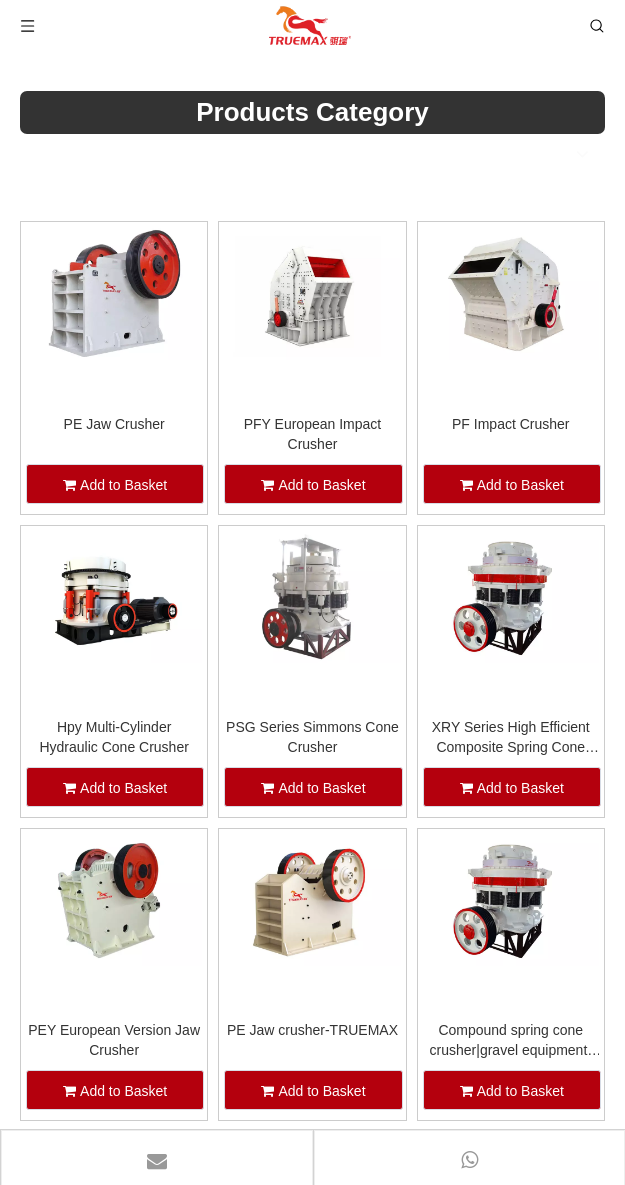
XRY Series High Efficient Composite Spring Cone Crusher (511, 738)
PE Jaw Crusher (114, 424)
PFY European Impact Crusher (312, 434)
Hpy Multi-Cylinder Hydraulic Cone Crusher (113, 737)
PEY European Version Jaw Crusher (114, 1040)
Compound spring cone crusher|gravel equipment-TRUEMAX (511, 1041)
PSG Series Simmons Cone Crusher (312, 737)
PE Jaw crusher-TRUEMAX (312, 1030)
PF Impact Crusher (510, 424)
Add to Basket (115, 485)
